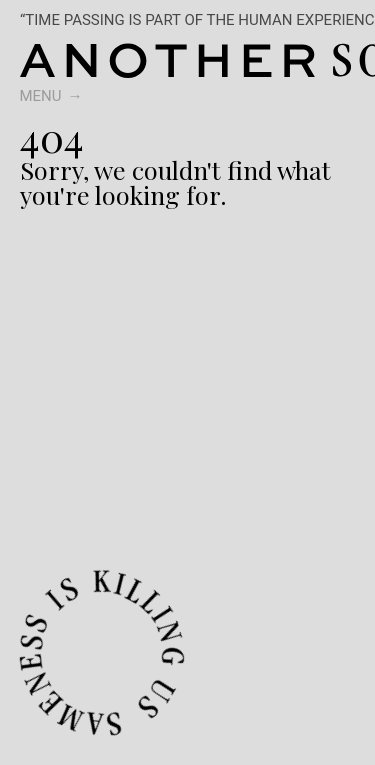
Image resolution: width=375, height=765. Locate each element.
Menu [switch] (41, 96)
